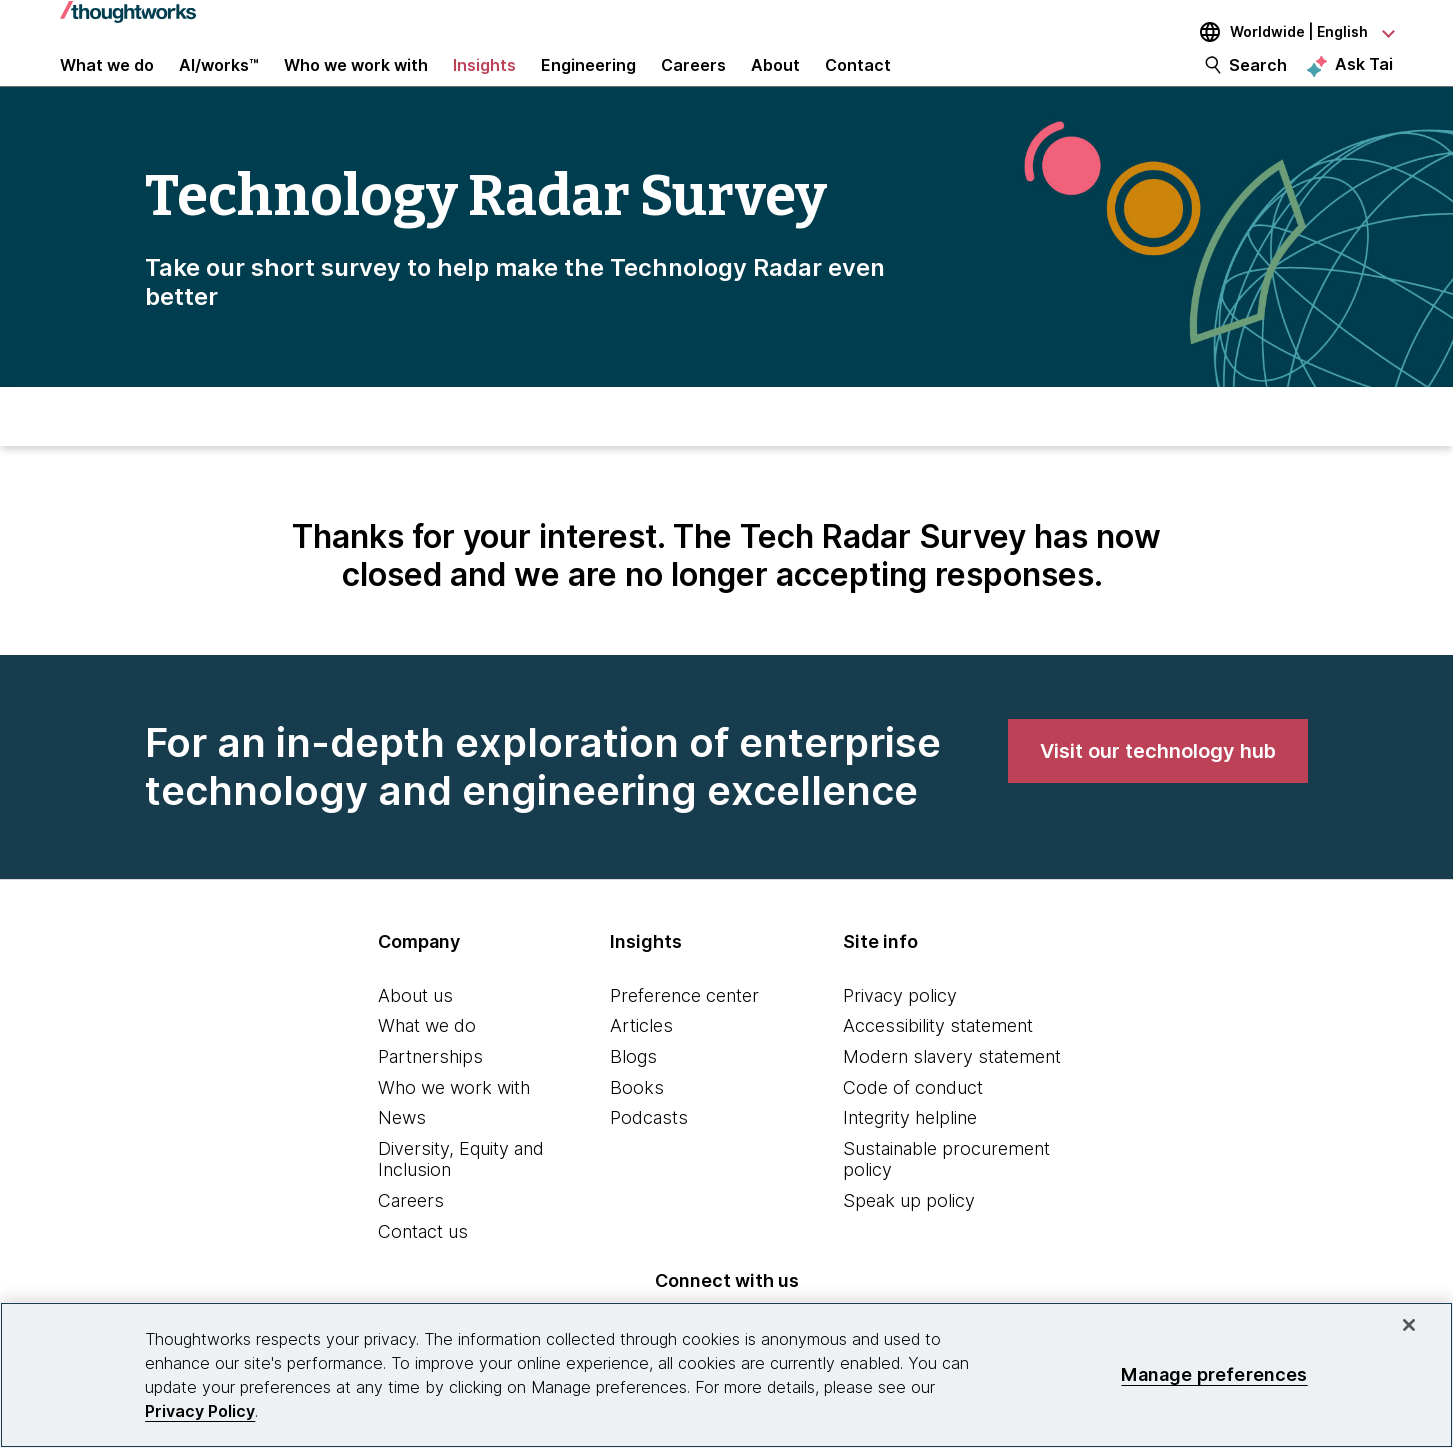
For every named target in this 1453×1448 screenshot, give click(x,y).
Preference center (684, 1033)
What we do (427, 1063)
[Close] (1409, 1325)
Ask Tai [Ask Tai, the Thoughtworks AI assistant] (1364, 81)
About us (415, 1033)
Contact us (423, 1269)
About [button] (775, 82)
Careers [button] (693, 82)
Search (1258, 82)
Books (637, 1125)
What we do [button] (107, 82)
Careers (411, 1238)
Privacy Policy (200, 1411)
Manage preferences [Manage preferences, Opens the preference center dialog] (1214, 1374)
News (402, 1155)
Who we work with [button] (356, 82)
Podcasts (649, 1155)
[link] (1158, 789)
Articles (641, 1063)
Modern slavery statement (952, 1094)
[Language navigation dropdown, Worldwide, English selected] (1283, 32)
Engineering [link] (588, 82)
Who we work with (454, 1125)
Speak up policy (909, 1238)
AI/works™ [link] (219, 82)
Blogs (633, 1094)
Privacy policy (900, 1033)
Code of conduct (913, 1125)
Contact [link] (858, 82)
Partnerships (430, 1094)
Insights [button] (484, 82)
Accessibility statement (938, 1063)
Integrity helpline (910, 1155)
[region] (726, 1375)
